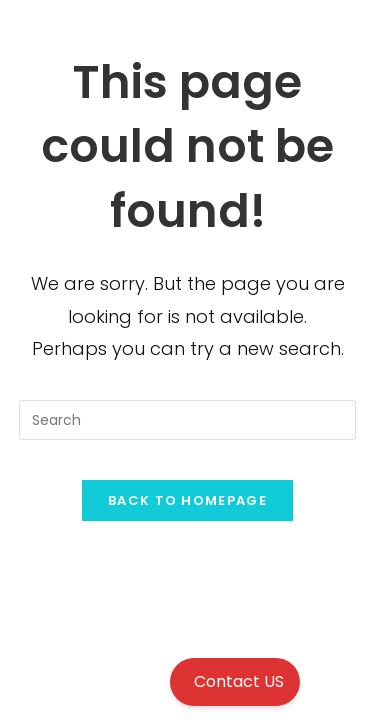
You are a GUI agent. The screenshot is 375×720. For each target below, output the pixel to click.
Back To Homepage (187, 500)
